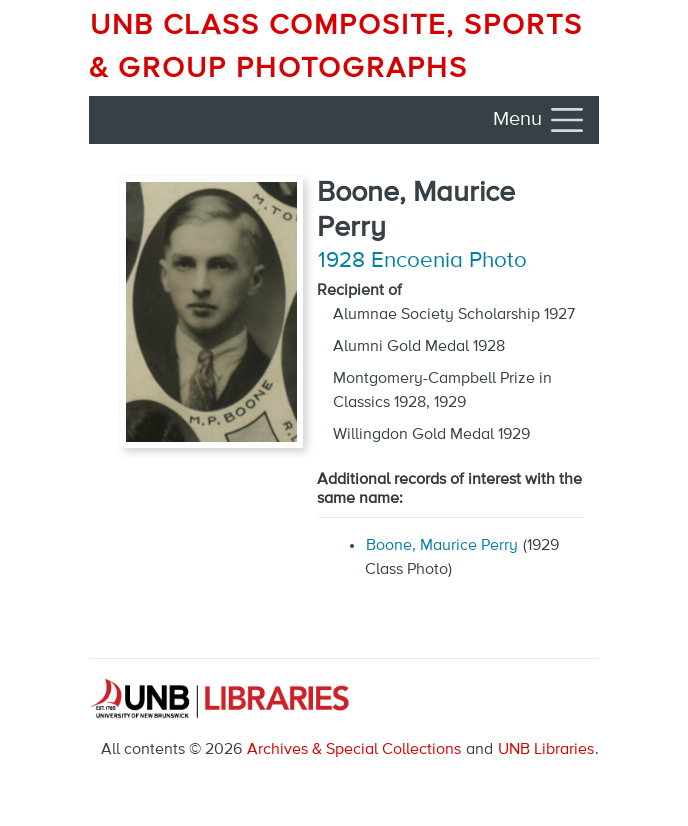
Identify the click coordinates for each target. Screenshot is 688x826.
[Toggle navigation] (540, 120)
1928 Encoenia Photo (422, 261)
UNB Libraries (546, 750)
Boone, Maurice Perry (442, 546)
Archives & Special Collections (354, 750)
